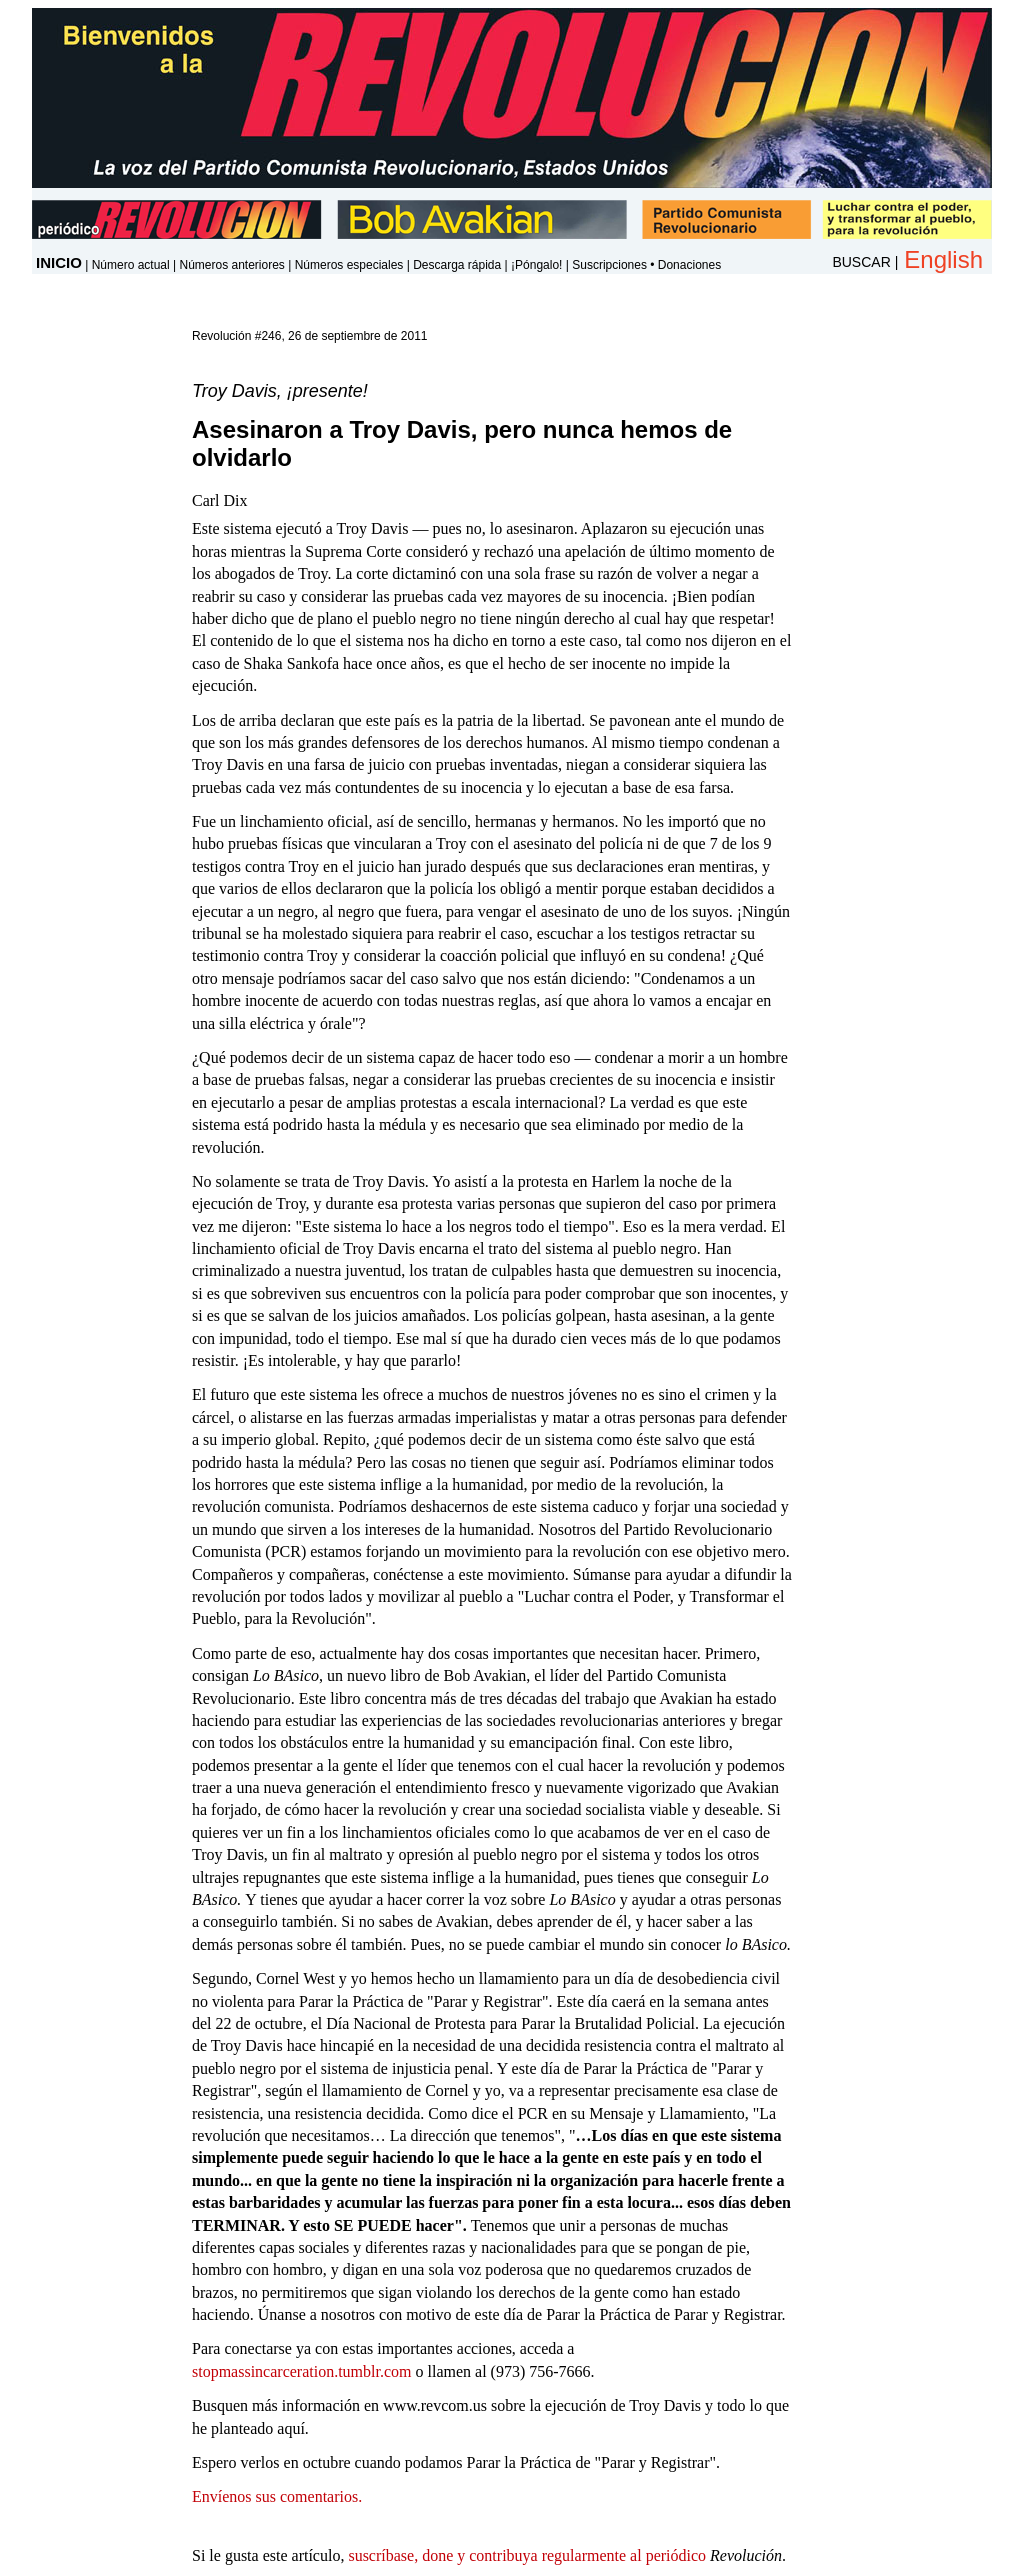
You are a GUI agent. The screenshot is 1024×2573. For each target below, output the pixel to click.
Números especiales (349, 265)
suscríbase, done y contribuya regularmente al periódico (527, 2555)
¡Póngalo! (536, 265)
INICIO (59, 262)
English (943, 259)
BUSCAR (861, 262)
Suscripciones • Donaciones (646, 265)
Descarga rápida (457, 265)
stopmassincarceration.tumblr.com (302, 2371)
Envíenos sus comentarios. (277, 2496)
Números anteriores (231, 265)
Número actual (131, 265)
